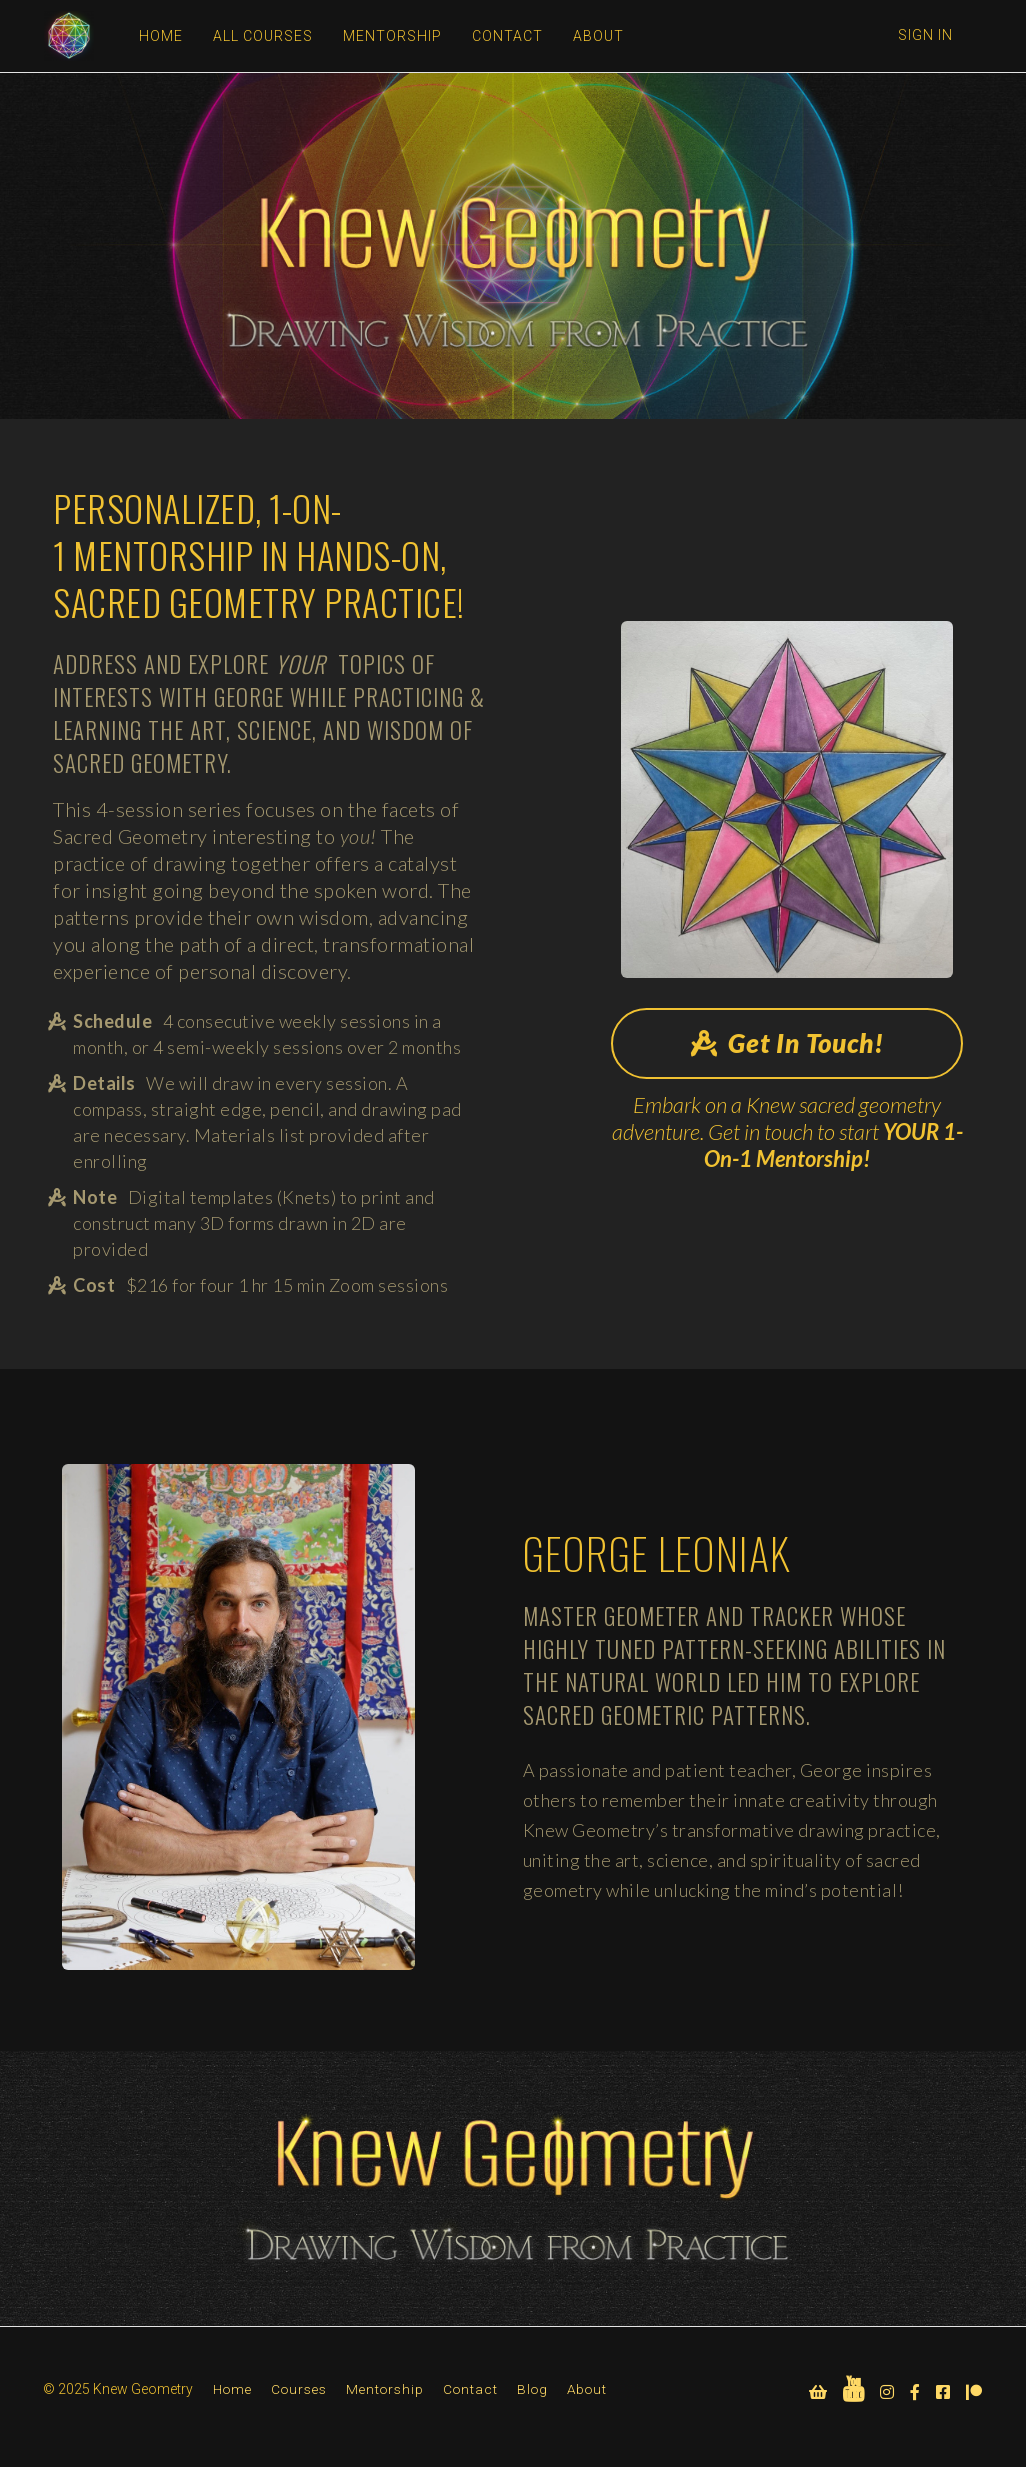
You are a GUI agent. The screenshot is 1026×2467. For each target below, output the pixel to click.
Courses (299, 2389)
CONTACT (506, 36)
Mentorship (385, 2389)
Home (232, 2389)
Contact (470, 2389)
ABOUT (597, 36)
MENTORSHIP (391, 36)
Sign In (925, 35)
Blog (532, 2389)
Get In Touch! (787, 1043)
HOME (160, 36)
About (587, 2389)
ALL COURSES (262, 36)
